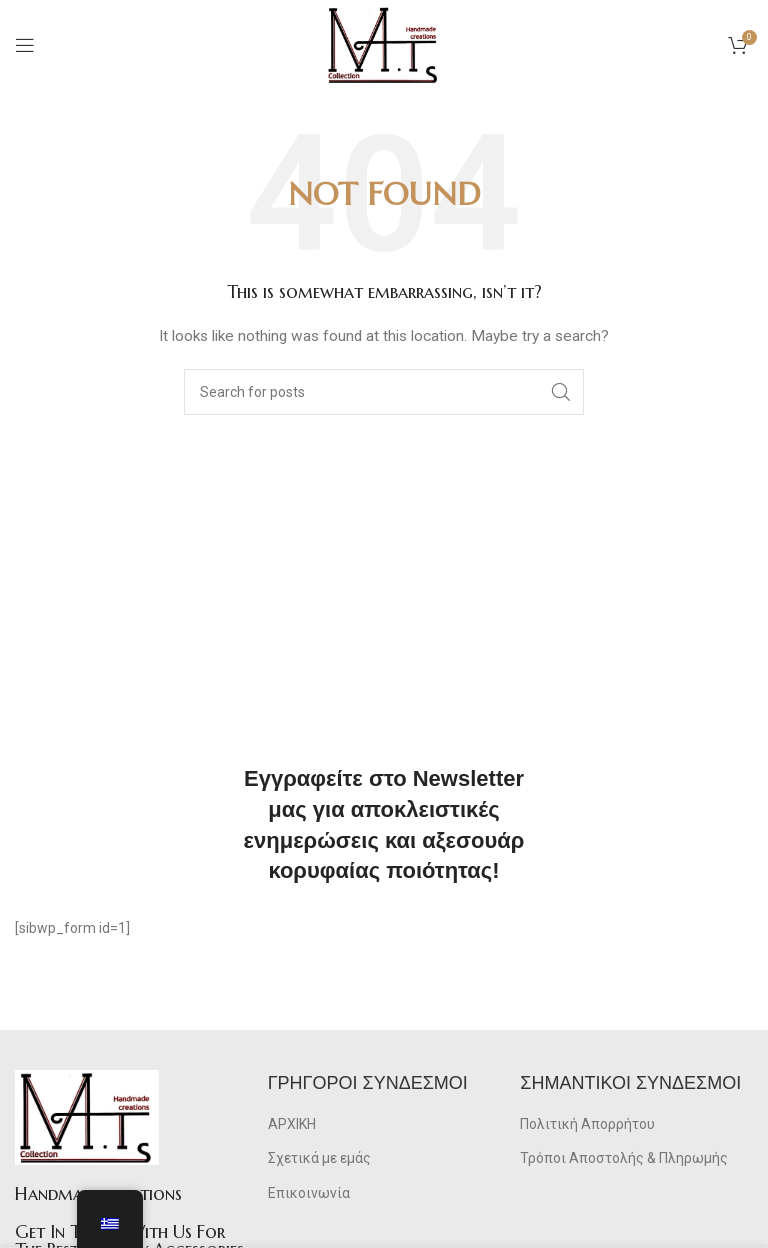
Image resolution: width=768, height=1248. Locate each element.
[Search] (384, 392)
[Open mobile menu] (25, 45)
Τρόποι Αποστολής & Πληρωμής (624, 1158)
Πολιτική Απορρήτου (587, 1124)
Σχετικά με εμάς (319, 1158)
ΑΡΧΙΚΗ (292, 1124)
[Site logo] (384, 44)
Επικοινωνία (309, 1193)
